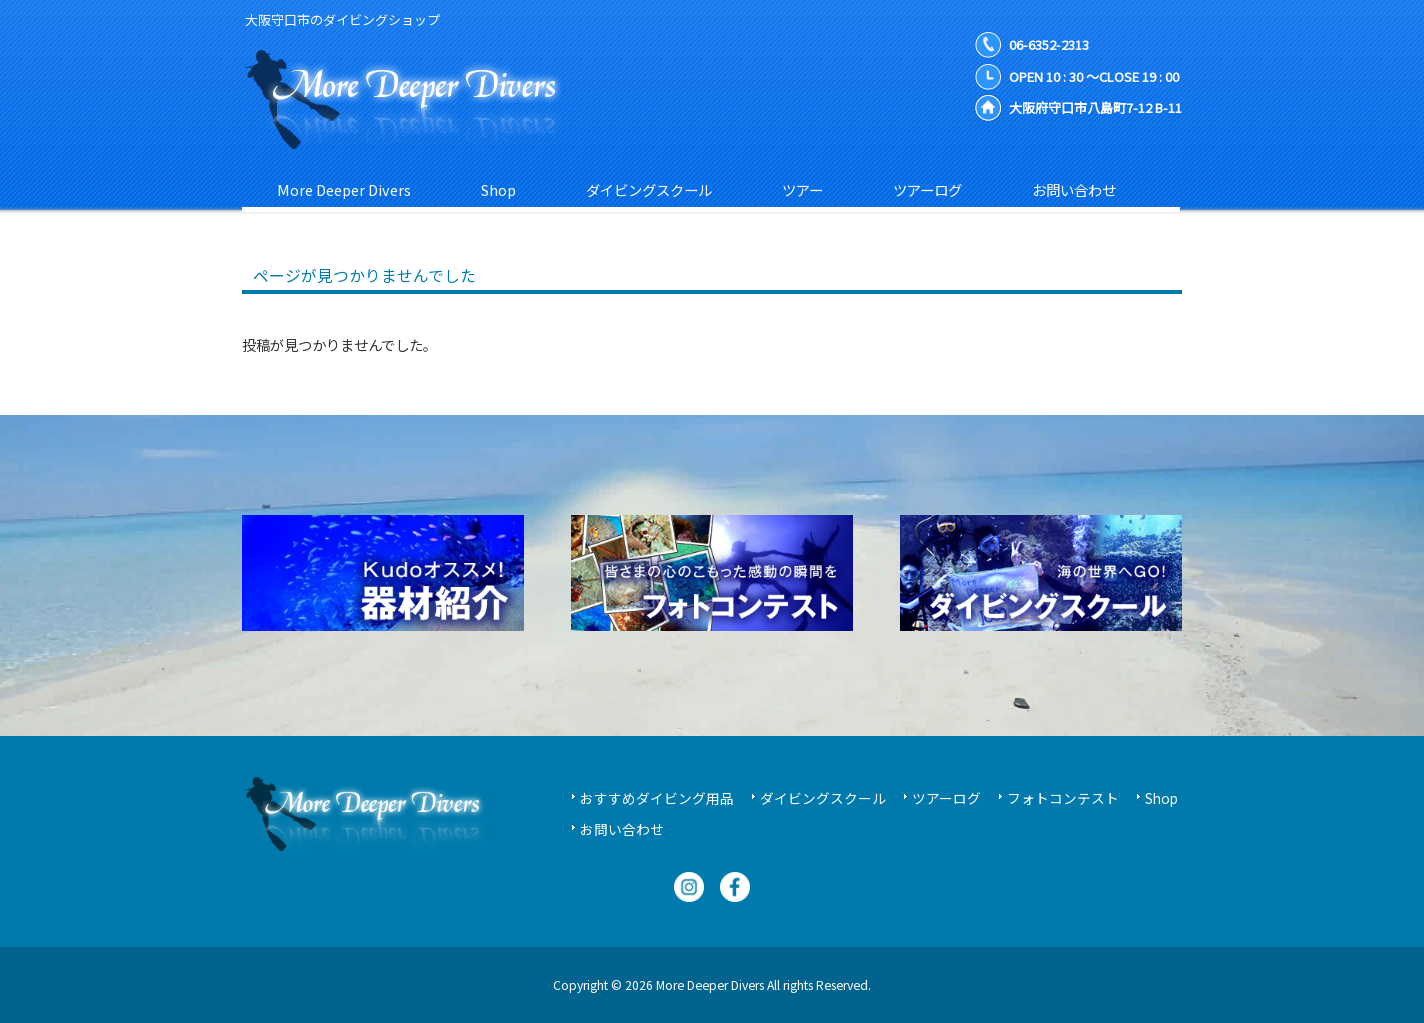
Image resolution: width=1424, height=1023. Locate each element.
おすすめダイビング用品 (657, 798)
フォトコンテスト (1063, 798)
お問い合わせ (622, 829)
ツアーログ (946, 798)
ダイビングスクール (823, 798)
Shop (1161, 798)
